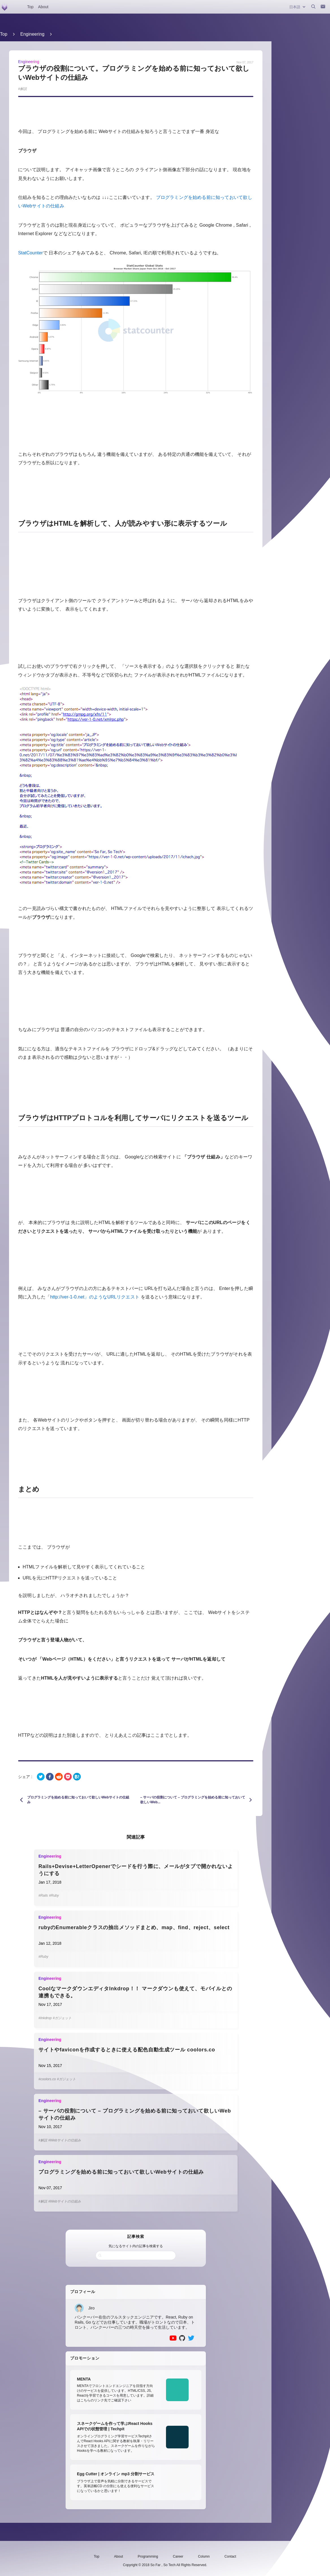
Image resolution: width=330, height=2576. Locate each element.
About (43, 7)
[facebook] (50, 1777)
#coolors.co (47, 2079)
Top (30, 7)
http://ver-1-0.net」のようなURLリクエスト (94, 1297)
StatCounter (30, 252)
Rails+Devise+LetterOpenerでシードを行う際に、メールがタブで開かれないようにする (135, 1870)
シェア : (25, 1776)
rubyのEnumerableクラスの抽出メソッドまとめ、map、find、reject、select (134, 1927)
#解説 (42, 2140)
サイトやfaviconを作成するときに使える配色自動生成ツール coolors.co (126, 2050)
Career (178, 2556)
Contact (230, 2556)
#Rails (43, 1895)
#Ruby (54, 1895)
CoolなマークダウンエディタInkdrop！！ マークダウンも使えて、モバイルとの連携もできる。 (135, 1992)
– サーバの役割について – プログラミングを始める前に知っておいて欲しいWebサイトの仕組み (134, 2114)
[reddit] (59, 1777)
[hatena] (77, 1777)
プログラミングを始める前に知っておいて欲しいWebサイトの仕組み (121, 2172)
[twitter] (41, 1777)
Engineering (32, 34)
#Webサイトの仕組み (64, 2140)
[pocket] (68, 1777)
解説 (23, 89)
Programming (148, 2556)
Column (204, 2556)
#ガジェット (62, 2018)
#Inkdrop (45, 2018)
